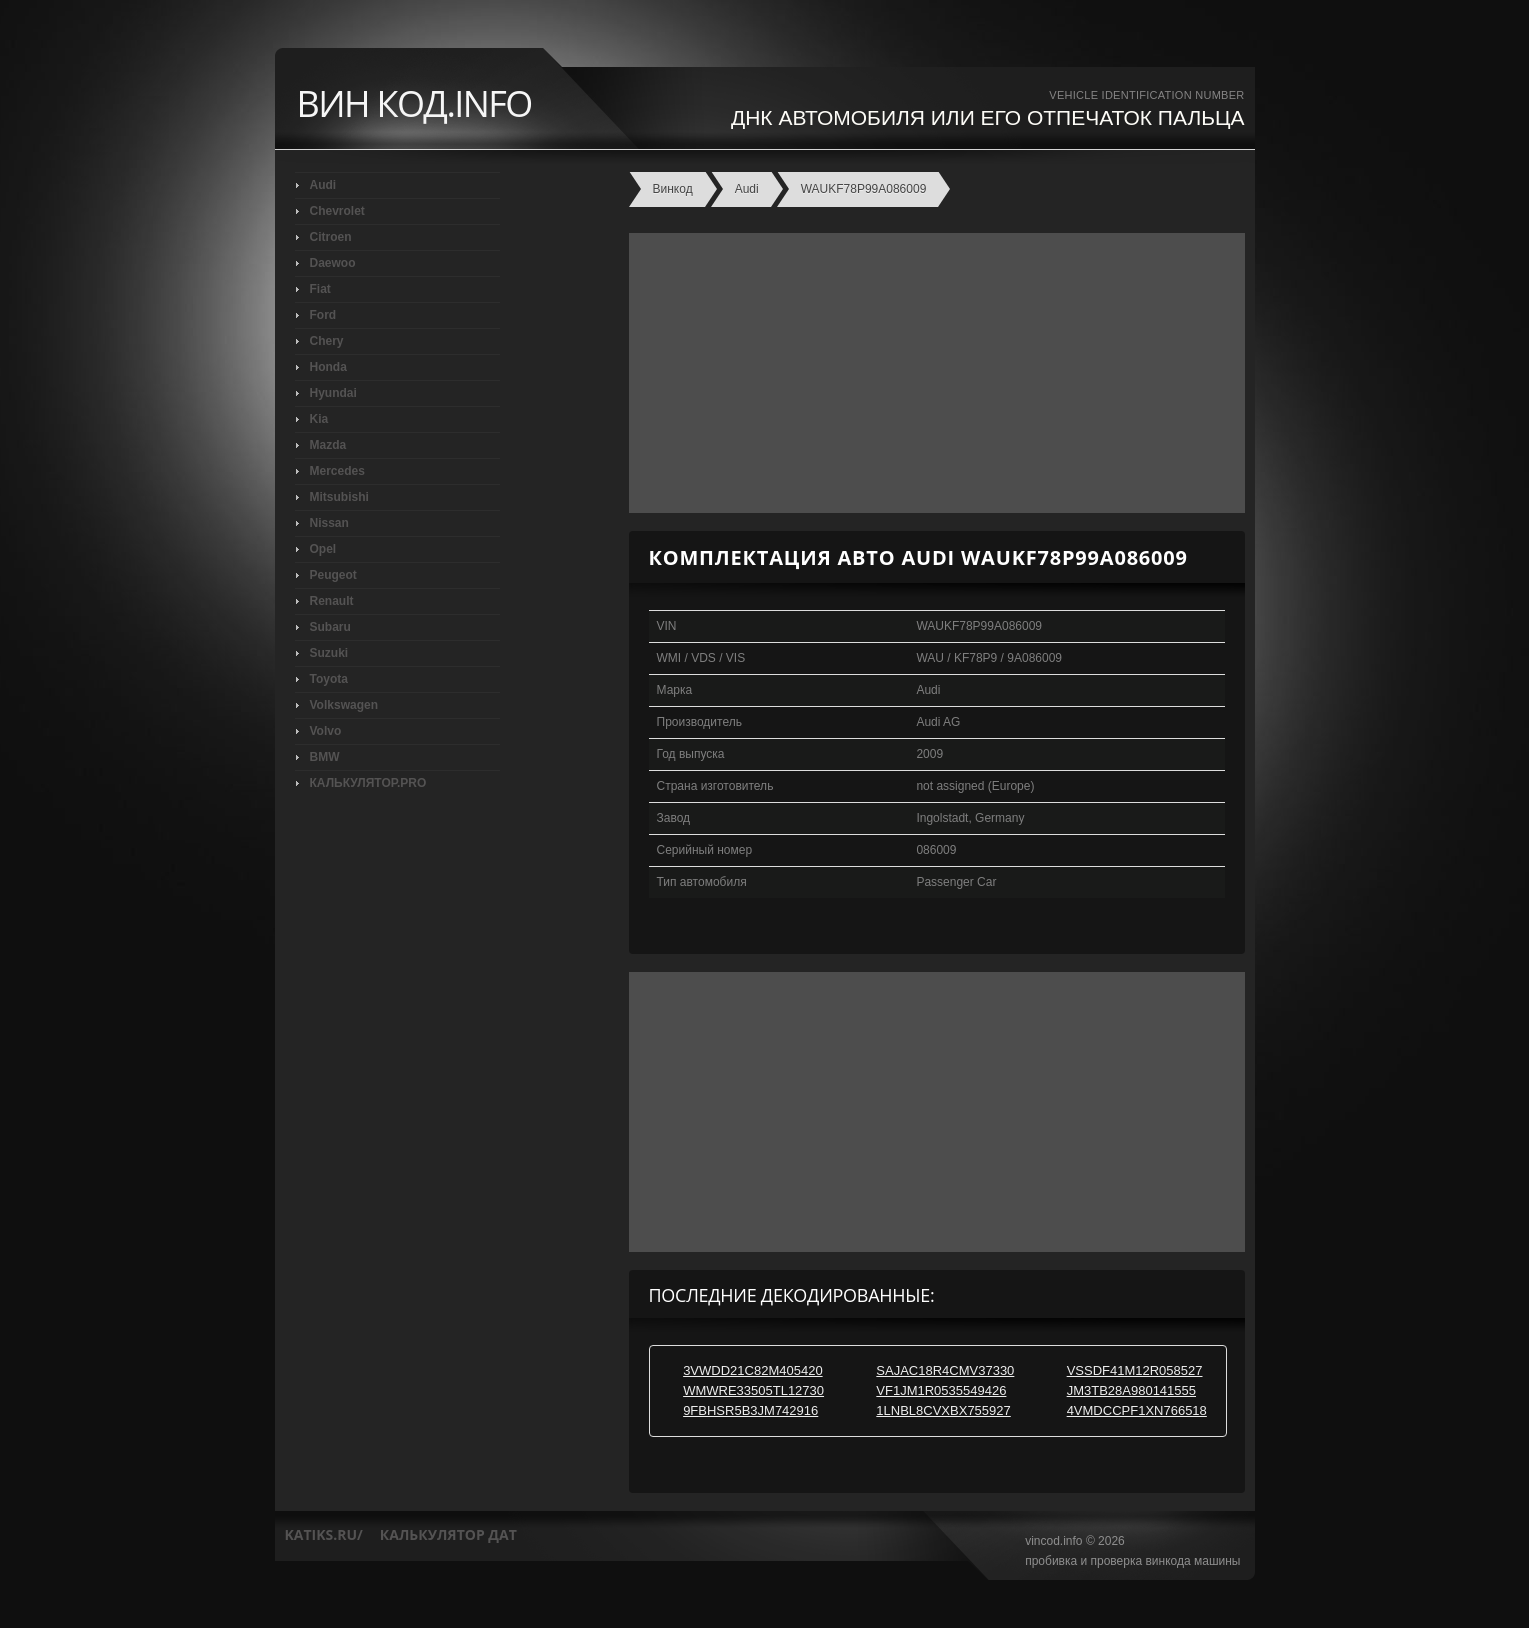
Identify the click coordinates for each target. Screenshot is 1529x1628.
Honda (328, 367)
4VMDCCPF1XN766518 (1137, 1410)
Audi (323, 185)
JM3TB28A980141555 (1131, 1390)
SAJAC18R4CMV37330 (945, 1370)
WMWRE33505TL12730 (753, 1390)
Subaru (330, 627)
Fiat (320, 289)
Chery (327, 341)
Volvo (326, 731)
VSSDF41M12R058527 (1135, 1370)
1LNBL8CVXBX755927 (943, 1410)
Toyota (329, 679)
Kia (319, 419)
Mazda (328, 445)
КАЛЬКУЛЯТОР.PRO (368, 783)
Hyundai (333, 393)
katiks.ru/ (324, 1534)
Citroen (331, 237)
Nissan (329, 523)
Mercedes (337, 471)
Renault (332, 601)
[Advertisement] (932, 373)
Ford (323, 315)
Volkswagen (344, 705)
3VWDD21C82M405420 (752, 1370)
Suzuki (329, 653)
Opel (323, 549)
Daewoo (333, 263)
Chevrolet (337, 211)
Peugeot (333, 575)
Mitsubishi (339, 497)
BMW (325, 757)
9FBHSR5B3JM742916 (750, 1410)
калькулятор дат (448, 1534)
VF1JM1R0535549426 (941, 1390)
